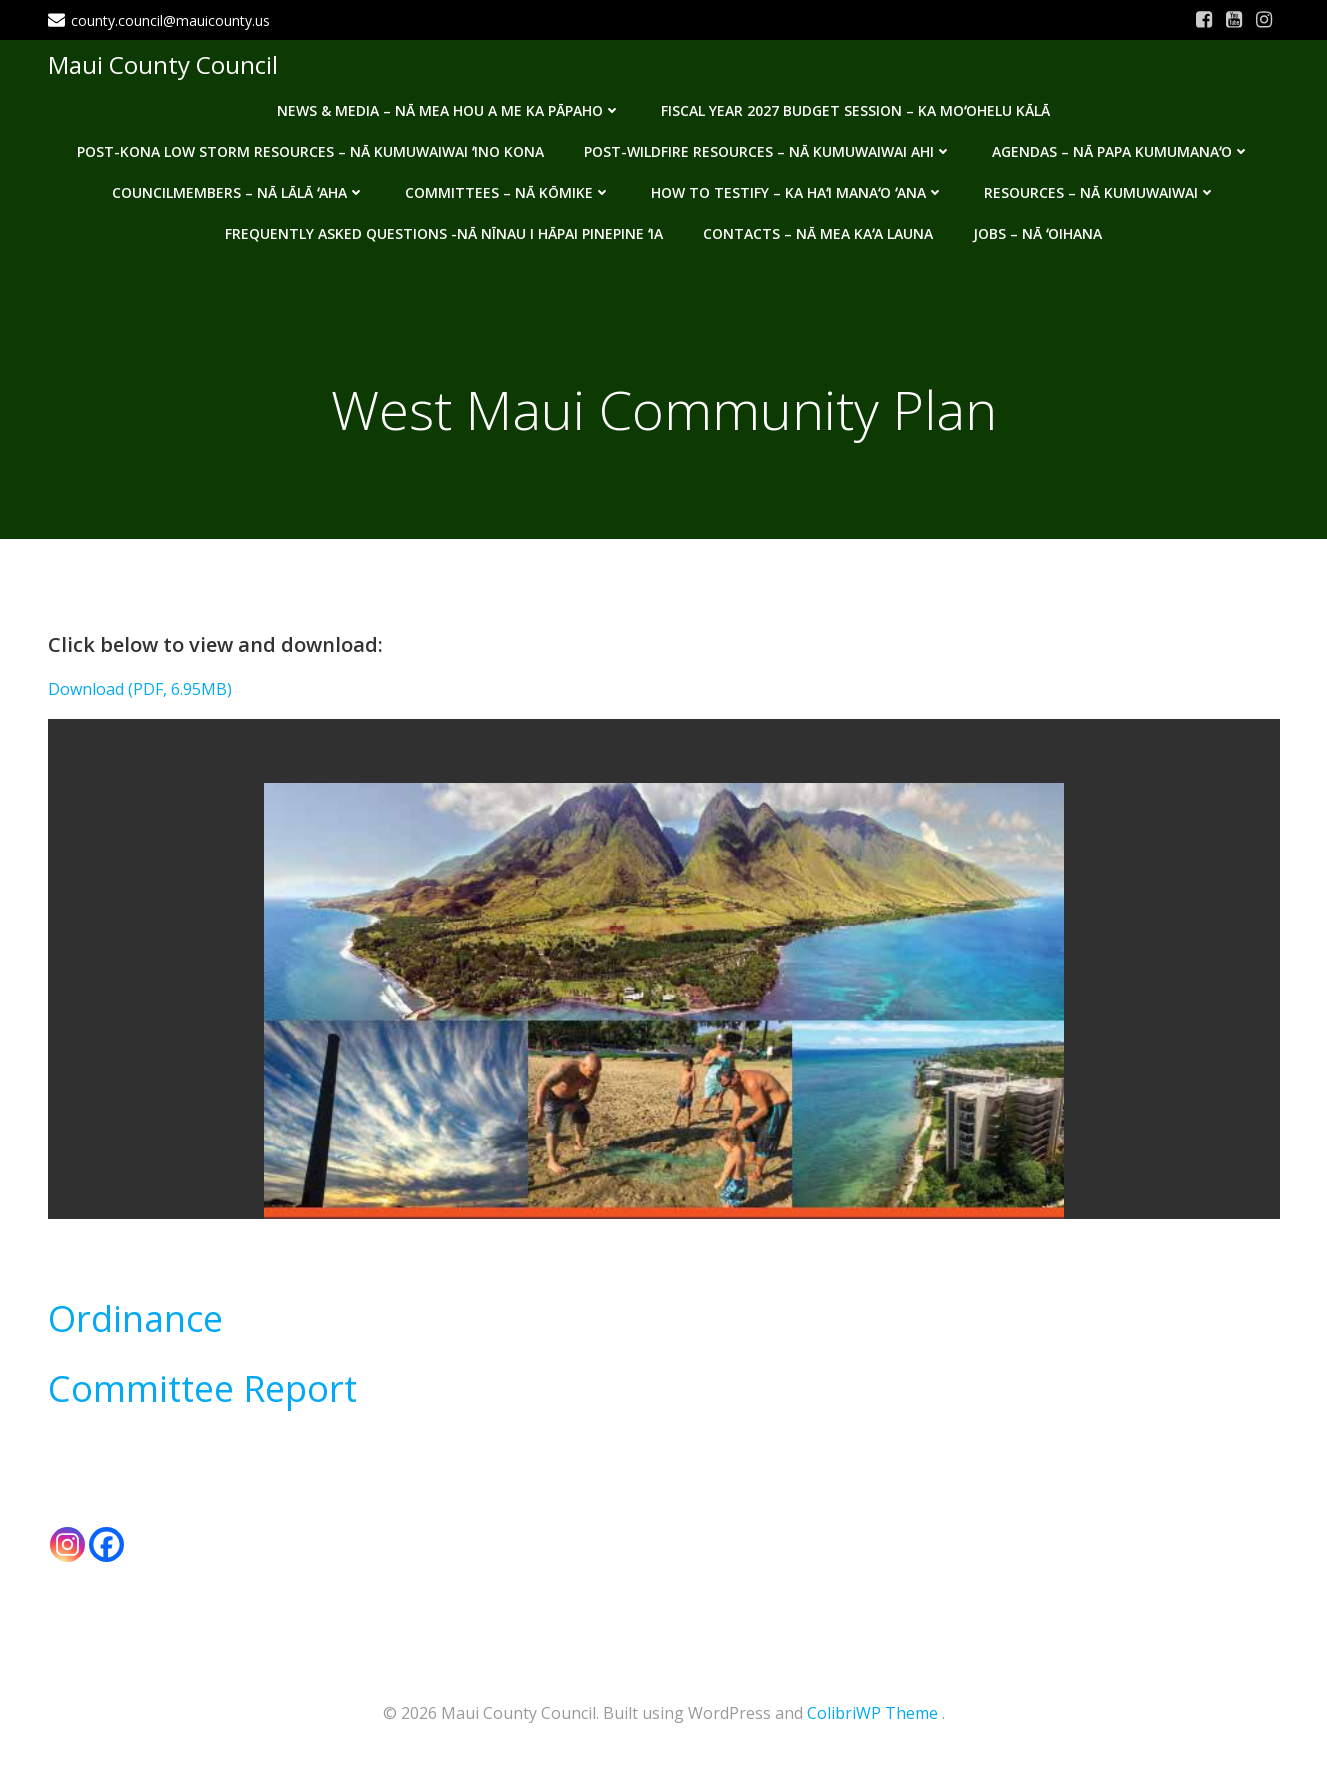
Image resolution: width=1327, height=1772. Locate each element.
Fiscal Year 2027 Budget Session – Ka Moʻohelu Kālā (855, 110)
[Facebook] (106, 1544)
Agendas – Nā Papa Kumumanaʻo (1121, 151)
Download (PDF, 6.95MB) (140, 689)
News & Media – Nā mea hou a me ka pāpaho (449, 110)
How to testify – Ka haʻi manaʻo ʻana (797, 192)
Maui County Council (166, 64)
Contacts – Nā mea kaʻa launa (818, 233)
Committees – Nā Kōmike (508, 192)
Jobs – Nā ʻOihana (1037, 233)
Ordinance (135, 1318)
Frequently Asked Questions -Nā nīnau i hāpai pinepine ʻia (444, 233)
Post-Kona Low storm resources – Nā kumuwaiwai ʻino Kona (310, 151)
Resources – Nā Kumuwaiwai (1100, 192)
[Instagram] (67, 1544)
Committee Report (202, 1388)
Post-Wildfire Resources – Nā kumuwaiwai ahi (768, 151)
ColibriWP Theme (872, 1713)
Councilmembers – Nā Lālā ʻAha (238, 192)
